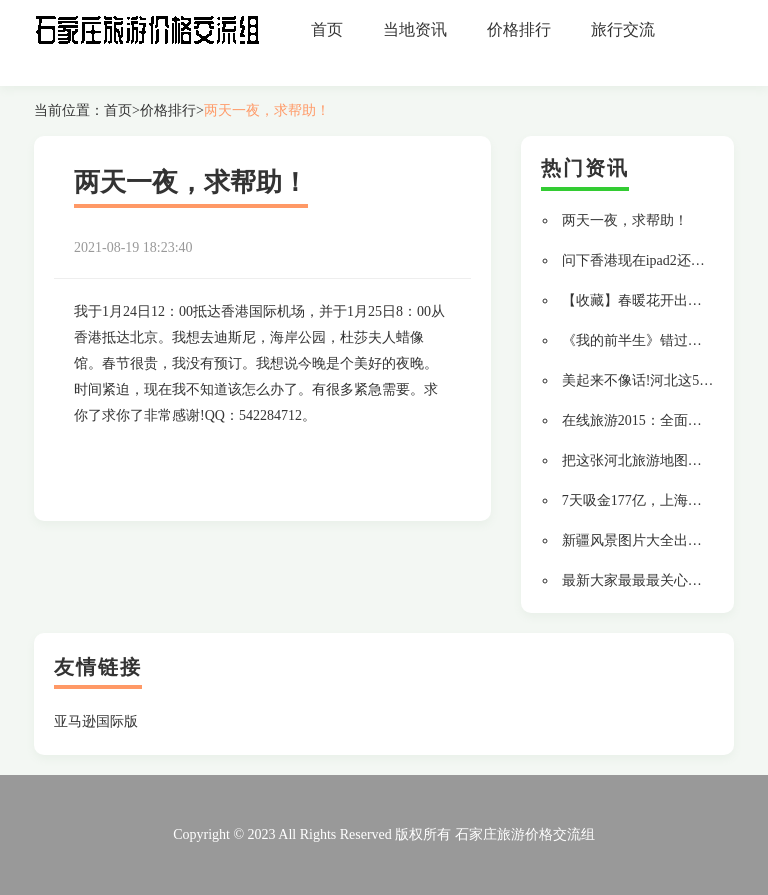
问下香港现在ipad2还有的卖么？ (661, 260)
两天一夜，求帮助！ (267, 110)
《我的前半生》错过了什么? (649, 340)
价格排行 (519, 29)
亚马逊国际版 (96, 721)
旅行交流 (623, 29)
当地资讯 (415, 29)
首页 (327, 29)
